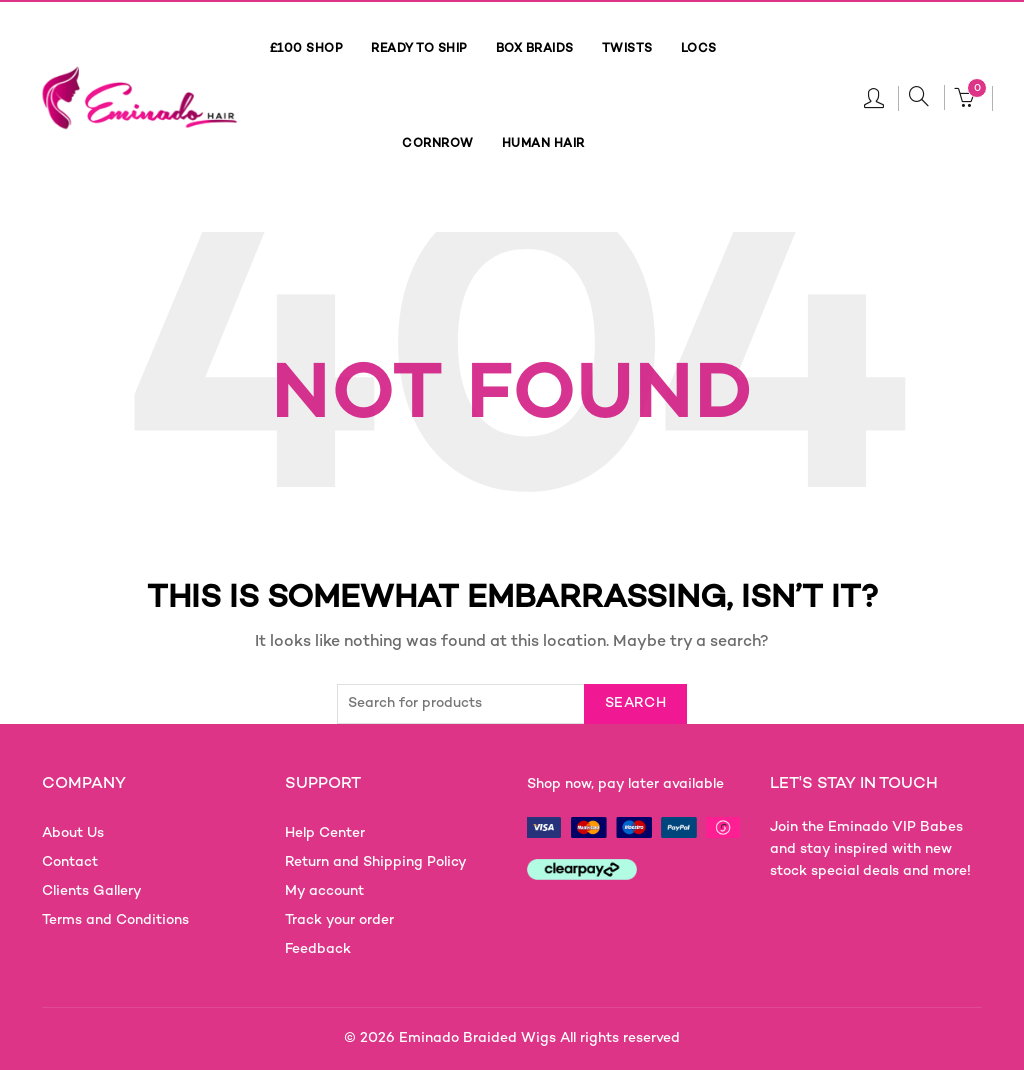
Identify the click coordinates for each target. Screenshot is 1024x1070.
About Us (73, 833)
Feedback (318, 949)
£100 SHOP (307, 49)
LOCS (699, 49)
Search (635, 703)
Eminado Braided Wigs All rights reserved (539, 1038)
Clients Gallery (92, 891)
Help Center (325, 833)
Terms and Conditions (115, 920)
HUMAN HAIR (543, 144)
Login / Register (874, 97)
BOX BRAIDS (535, 49)
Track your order (339, 920)
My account (324, 891)
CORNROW (438, 144)
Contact (70, 862)
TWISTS (627, 49)
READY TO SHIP (419, 49)
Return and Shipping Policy (376, 862)
